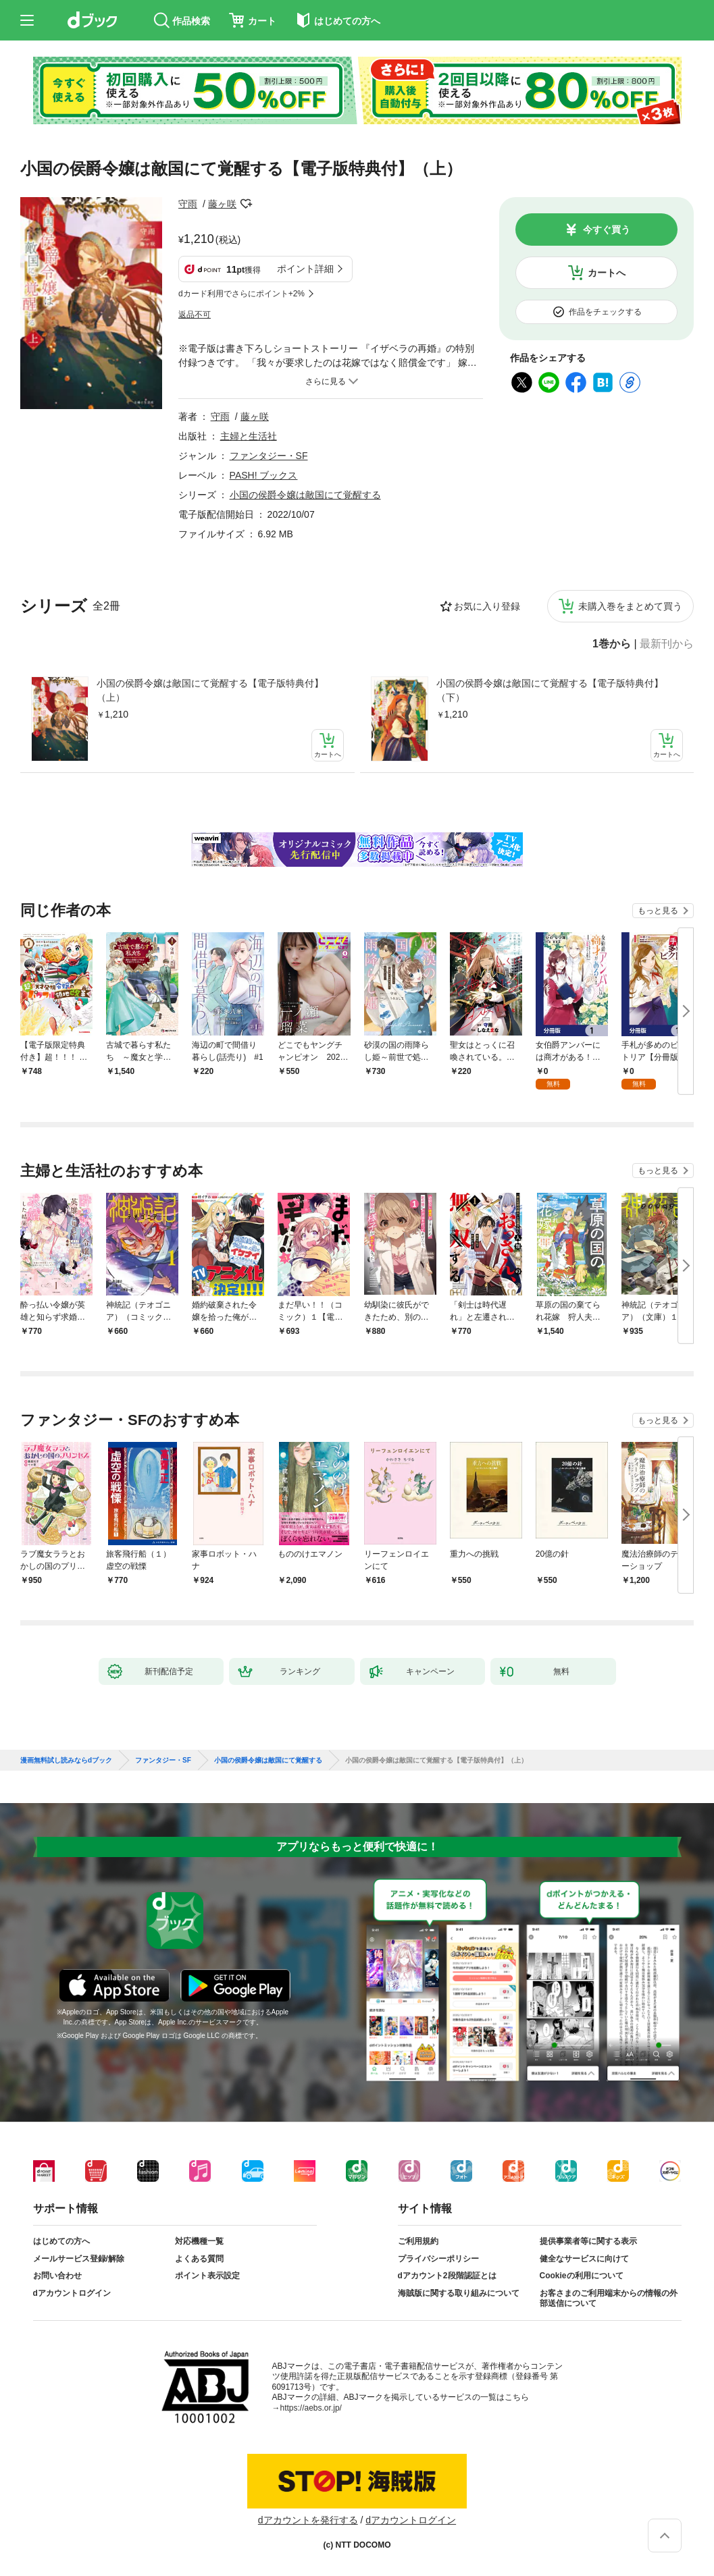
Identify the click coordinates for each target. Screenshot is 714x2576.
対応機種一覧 (199, 2241)
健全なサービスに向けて (584, 2258)
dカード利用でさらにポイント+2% (241, 293)
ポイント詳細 (305, 268)
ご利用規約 (418, 2241)
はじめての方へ (61, 2241)
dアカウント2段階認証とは (447, 2275)
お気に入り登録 (487, 606)
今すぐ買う (606, 229)
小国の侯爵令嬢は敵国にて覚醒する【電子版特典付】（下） (549, 690)
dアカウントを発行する (308, 2520)
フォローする (246, 204)
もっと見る (658, 910)
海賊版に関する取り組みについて (458, 2293)
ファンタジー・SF (269, 455)
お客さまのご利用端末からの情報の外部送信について (609, 2298)
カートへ (607, 272)
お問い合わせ (57, 2275)
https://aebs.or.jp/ (311, 2408)
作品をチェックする (605, 312)
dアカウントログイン (72, 2293)
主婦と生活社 (248, 436)
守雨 (187, 203)
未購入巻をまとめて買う (630, 606)
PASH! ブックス (264, 475)
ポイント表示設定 (207, 2275)
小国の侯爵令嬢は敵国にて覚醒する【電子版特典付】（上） (210, 690)
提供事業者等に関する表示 (588, 2241)
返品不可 (194, 314)
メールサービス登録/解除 (78, 2258)
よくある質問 (199, 2258)
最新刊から (667, 644)
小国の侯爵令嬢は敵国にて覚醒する (305, 494)
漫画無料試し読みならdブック (66, 1760)
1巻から (611, 644)
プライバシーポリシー (438, 2258)
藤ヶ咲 (222, 203)
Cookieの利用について (581, 2275)
